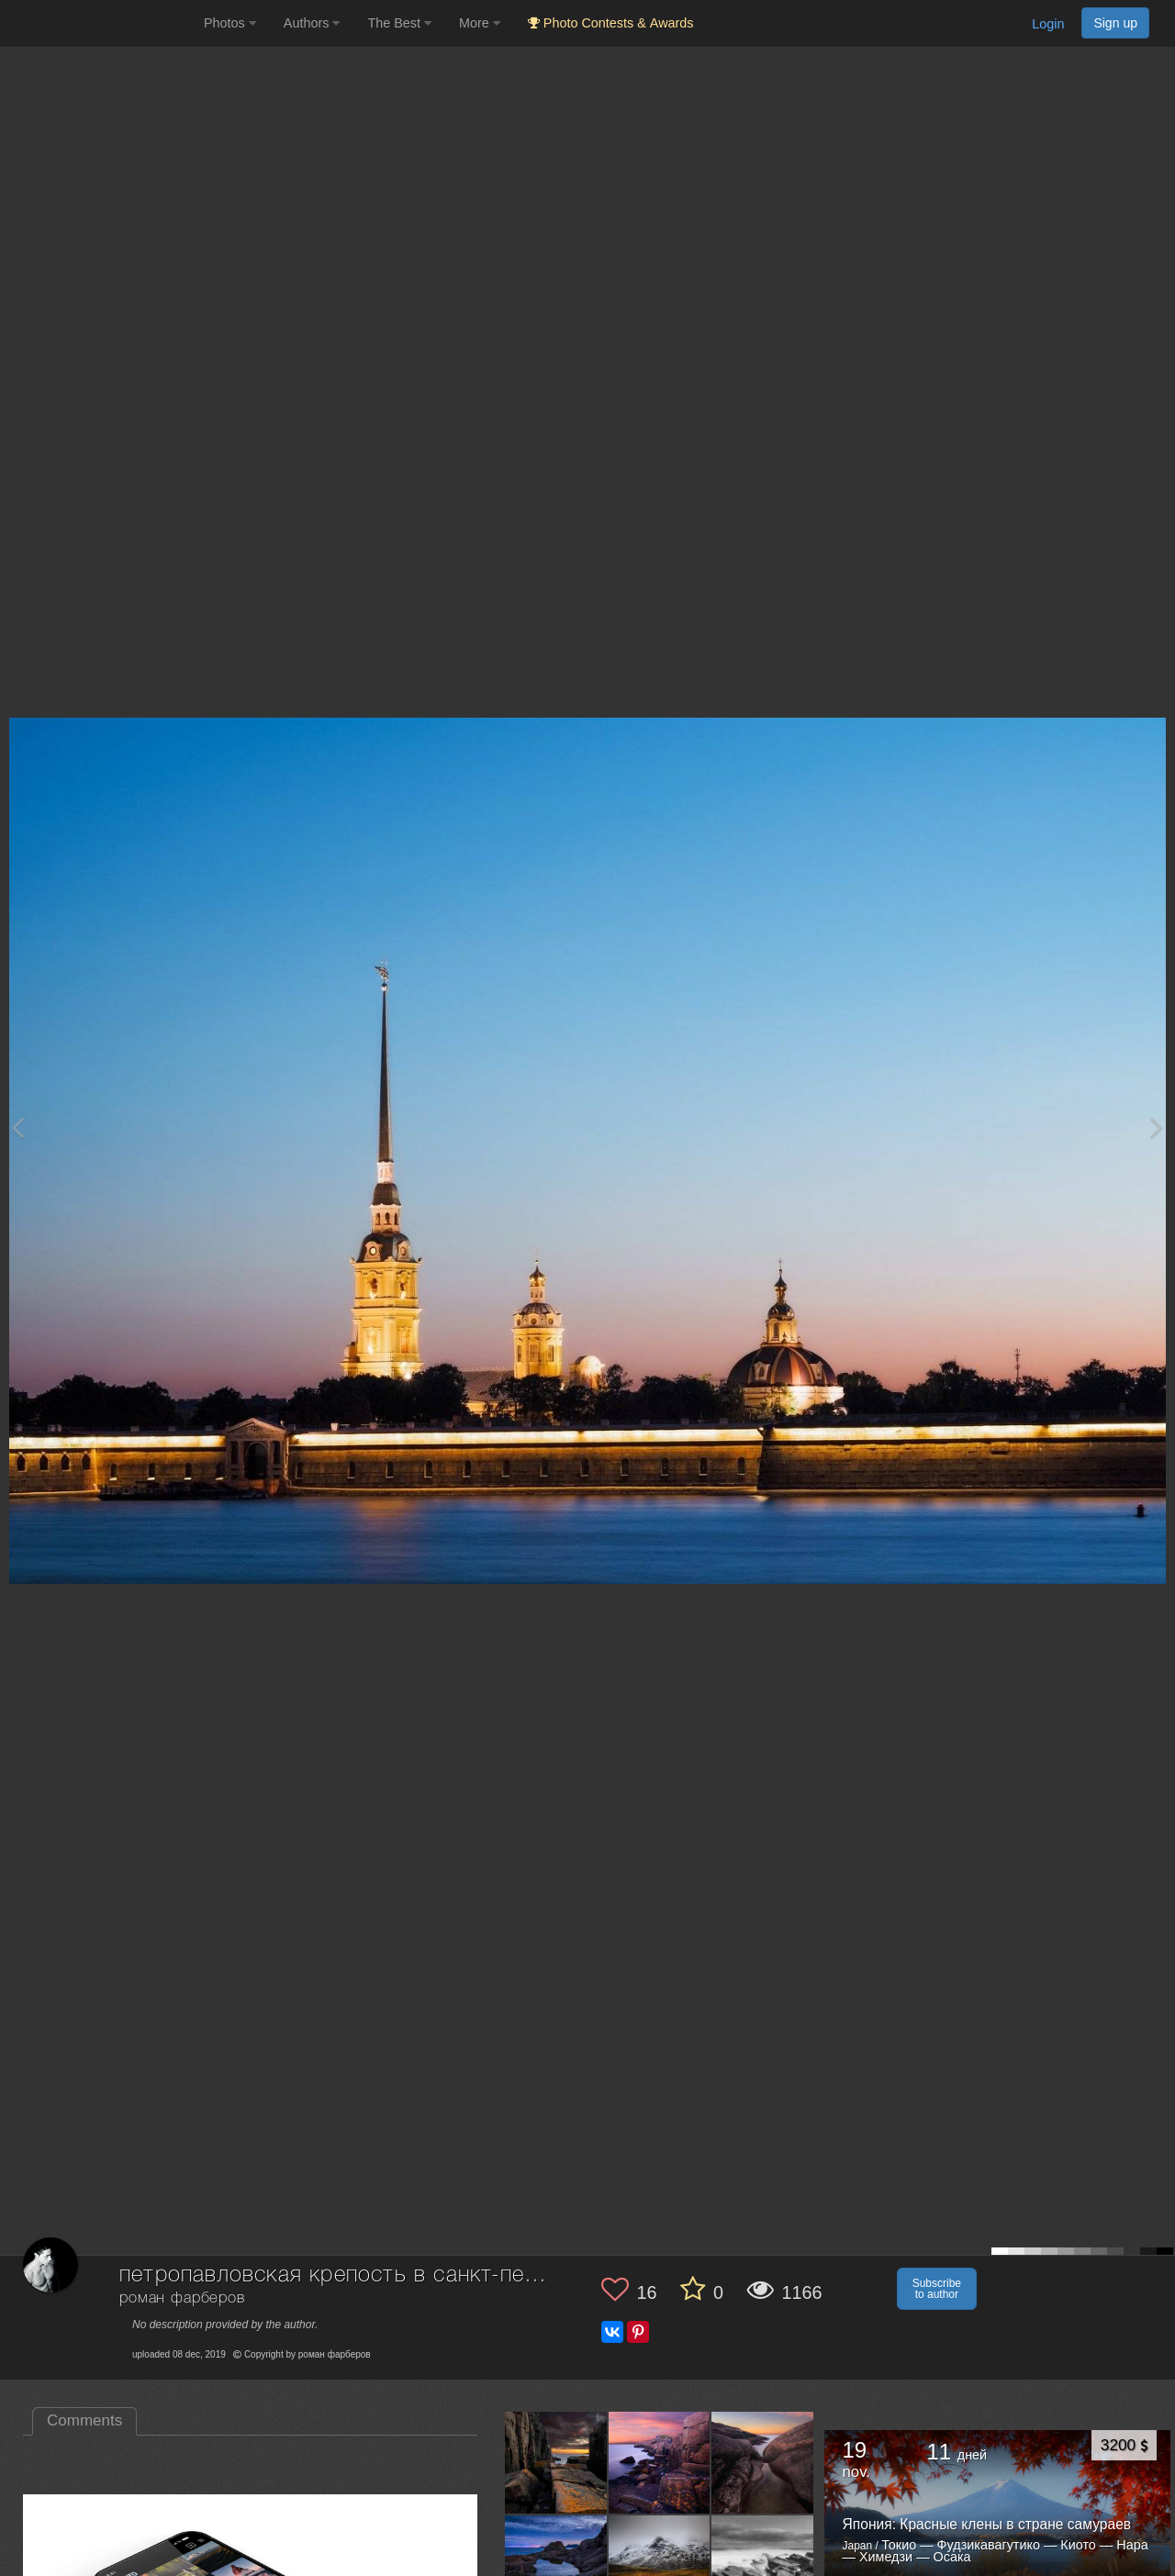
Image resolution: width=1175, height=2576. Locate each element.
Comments (84, 2420)
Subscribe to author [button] (936, 2289)
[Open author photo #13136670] (660, 2462)
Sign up (1115, 23)
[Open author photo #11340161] (762, 2565)
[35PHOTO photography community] (99, 23)
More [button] (479, 23)
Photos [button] (230, 23)
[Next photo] (1156, 1127)
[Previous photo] (17, 1127)
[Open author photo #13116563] (762, 2462)
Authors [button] (312, 23)
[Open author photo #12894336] (660, 2565)
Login (1048, 23)
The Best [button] (399, 23)
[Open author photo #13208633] (556, 2462)
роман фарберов (182, 2298)
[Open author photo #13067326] (556, 2565)
